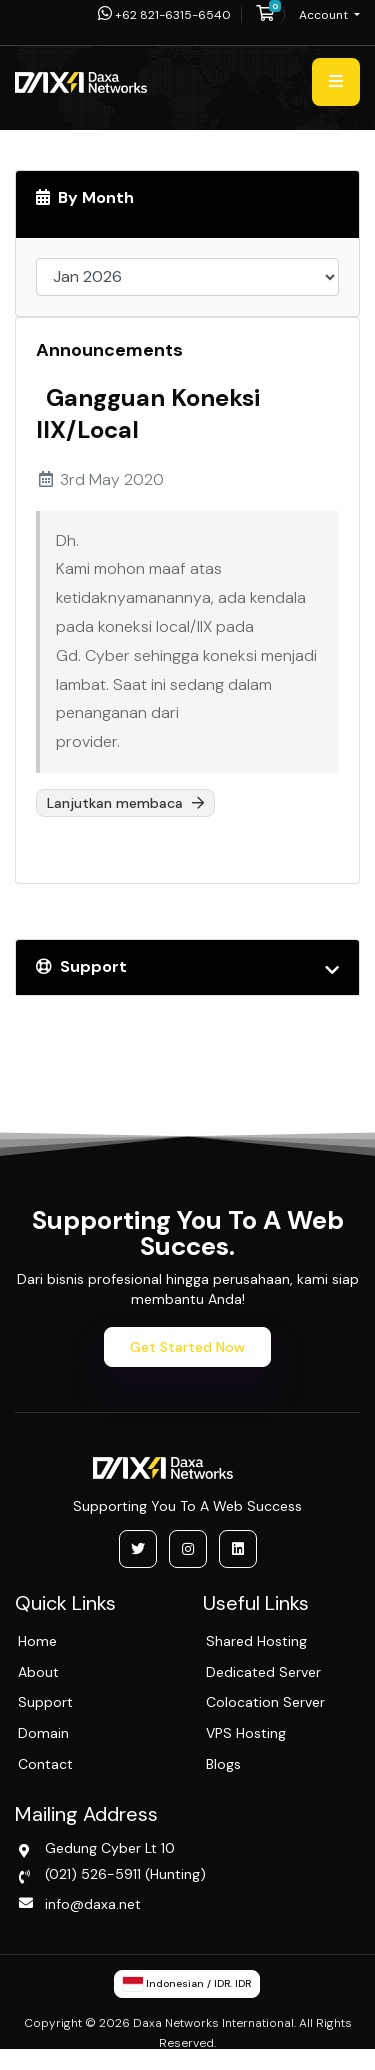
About (38, 1672)
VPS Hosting (246, 1733)
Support (45, 1702)
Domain (43, 1733)
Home (37, 1641)
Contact (45, 1764)
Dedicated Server (263, 1672)
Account (325, 15)
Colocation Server (265, 1702)
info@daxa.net (93, 1904)
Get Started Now (187, 1347)
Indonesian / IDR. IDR (187, 1984)
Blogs (223, 1764)
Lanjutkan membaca (125, 803)
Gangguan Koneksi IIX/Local (148, 413)
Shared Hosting (256, 1641)
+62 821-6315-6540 (164, 15)
